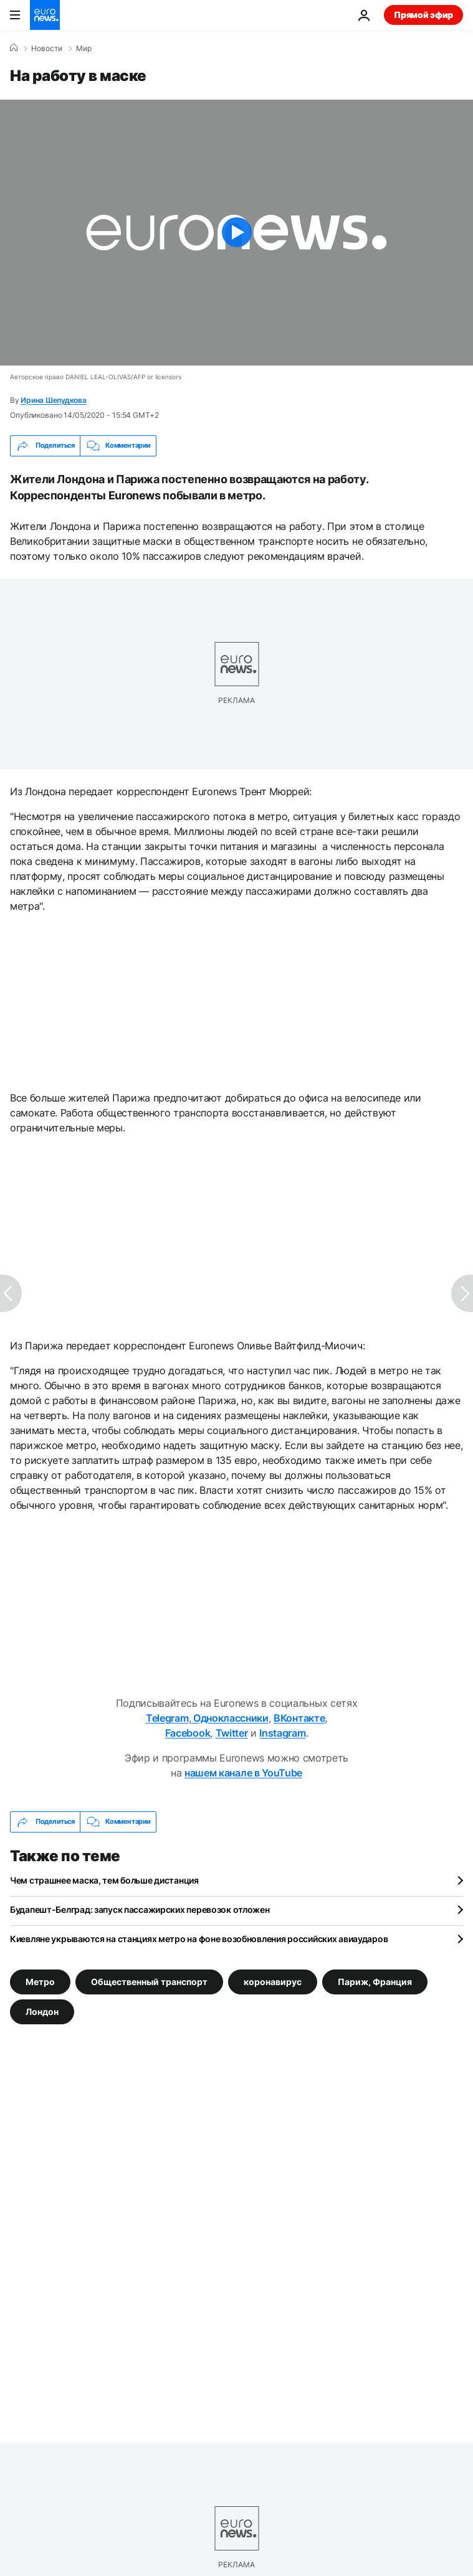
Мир (84, 48)
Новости (46, 48)
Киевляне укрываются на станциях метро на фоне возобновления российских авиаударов (199, 1938)
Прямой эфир (423, 14)
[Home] (13, 48)
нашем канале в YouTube (243, 1773)
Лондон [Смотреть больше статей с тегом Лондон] (42, 2011)
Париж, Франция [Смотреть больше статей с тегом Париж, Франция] (375, 1981)
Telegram (167, 1718)
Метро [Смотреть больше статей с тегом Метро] (40, 1981)
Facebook (187, 1733)
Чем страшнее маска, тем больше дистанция (104, 1880)
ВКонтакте (299, 1718)
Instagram (282, 1733)
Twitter (232, 1733)
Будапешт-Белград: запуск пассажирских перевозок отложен (140, 1909)
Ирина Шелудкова (53, 400)
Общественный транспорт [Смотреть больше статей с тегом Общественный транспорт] (149, 1981)
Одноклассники (230, 1718)
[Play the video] (236, 233)
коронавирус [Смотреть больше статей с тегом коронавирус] (273, 1981)
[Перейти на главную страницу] (45, 15)
